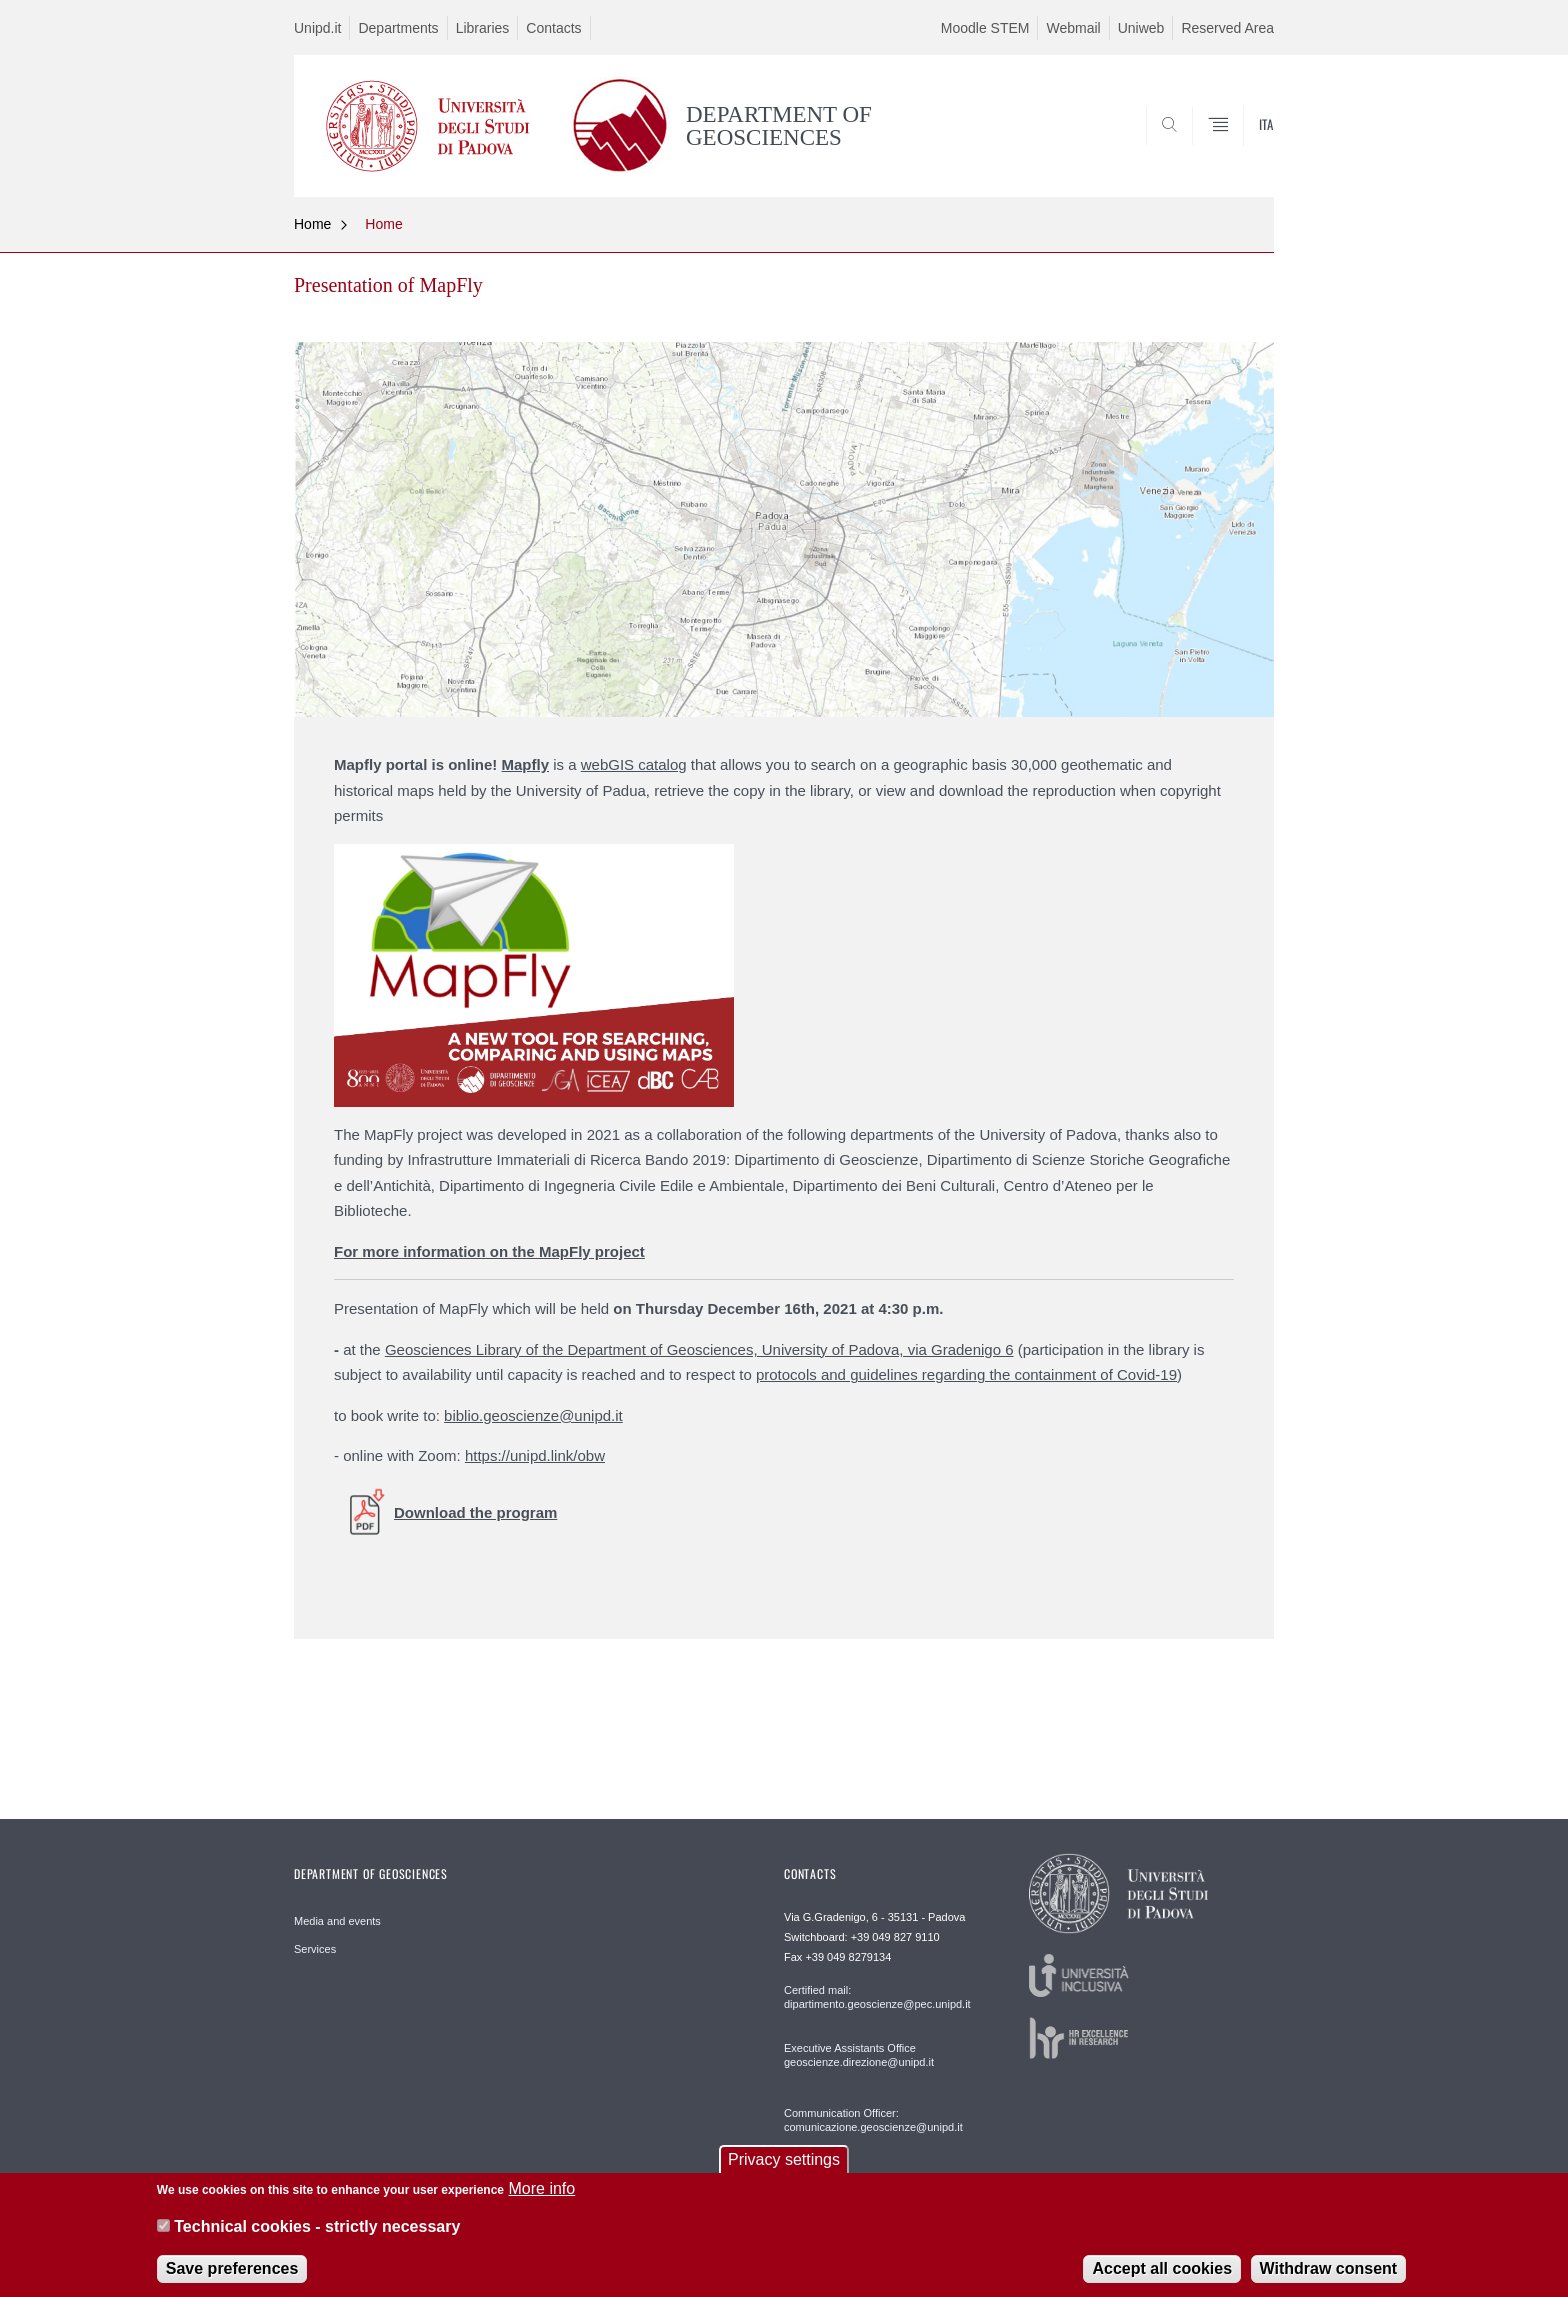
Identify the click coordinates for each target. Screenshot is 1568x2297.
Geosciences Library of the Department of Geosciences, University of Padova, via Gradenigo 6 (699, 1349)
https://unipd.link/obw (535, 1455)
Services (315, 1949)
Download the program (475, 1512)
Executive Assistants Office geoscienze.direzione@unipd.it (859, 2055)
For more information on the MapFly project (489, 1251)
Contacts (553, 28)
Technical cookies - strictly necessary (317, 2238)
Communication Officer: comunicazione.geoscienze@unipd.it (873, 2120)
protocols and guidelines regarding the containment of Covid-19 (966, 1374)
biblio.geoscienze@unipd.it (533, 1415)
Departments (398, 28)
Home (312, 224)
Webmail (1073, 28)
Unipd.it (317, 28)
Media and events (337, 1921)
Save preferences (232, 2279)
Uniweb (1141, 28)
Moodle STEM (985, 28)
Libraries (483, 28)
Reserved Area (1227, 28)
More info (541, 2200)
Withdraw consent (1329, 2279)
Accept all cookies (1162, 2279)
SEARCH (1239, 149)
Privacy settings (784, 2171)
